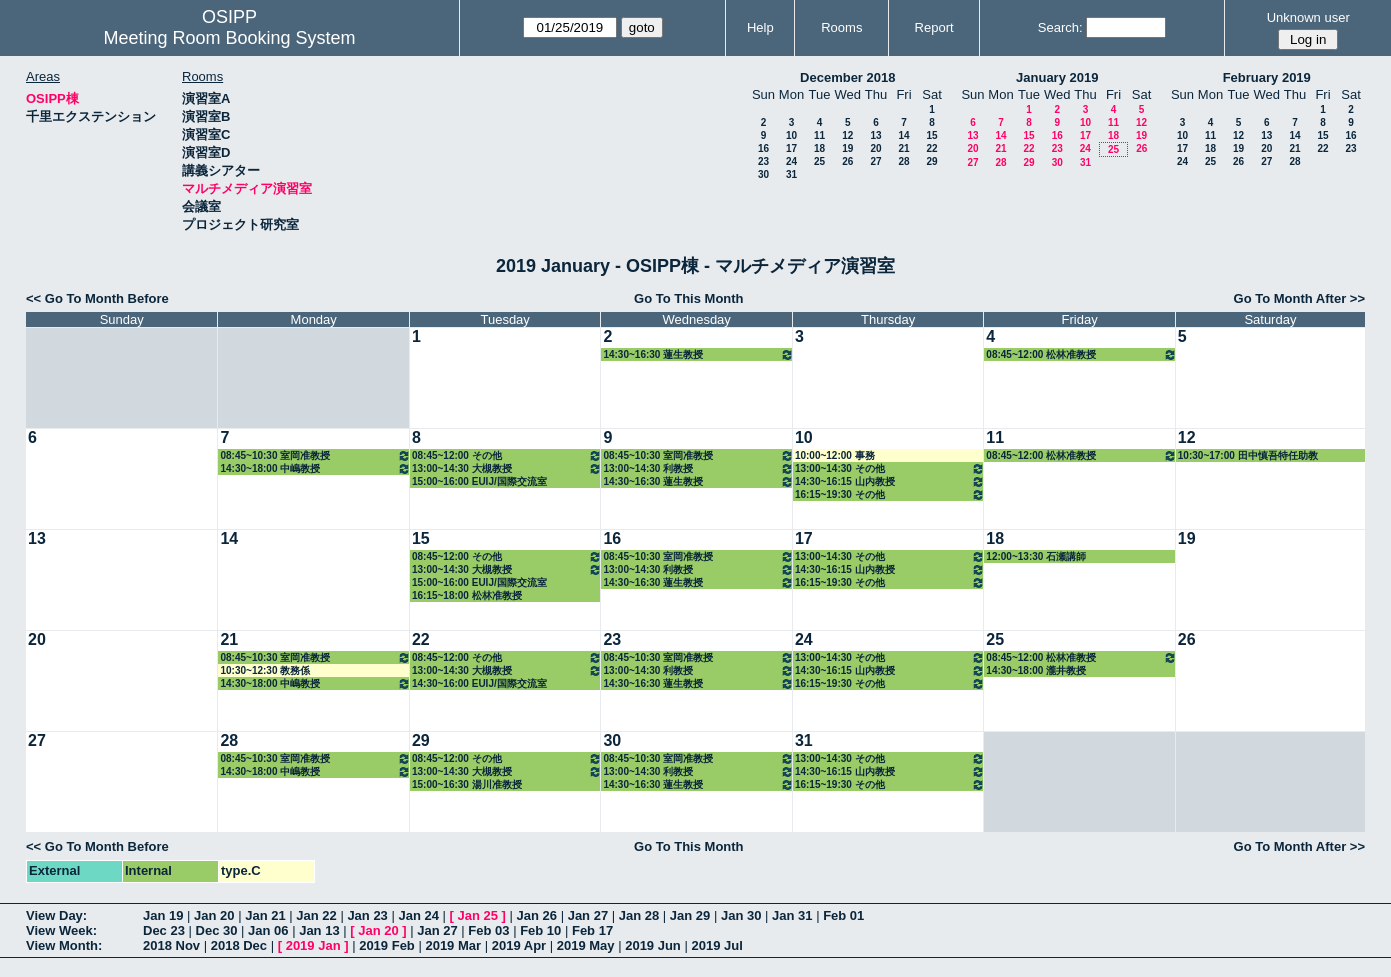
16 (763, 148)
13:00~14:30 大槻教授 (507, 468)
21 (903, 148)
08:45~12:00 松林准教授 (1081, 354)
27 (875, 161)
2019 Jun (653, 945)
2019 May (586, 945)
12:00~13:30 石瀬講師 (1036, 556)
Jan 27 (588, 915)
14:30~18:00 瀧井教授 (1036, 670)
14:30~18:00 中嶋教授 (315, 468)
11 (819, 135)
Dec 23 (164, 930)
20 (875, 148)
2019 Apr (519, 945)
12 (847, 135)
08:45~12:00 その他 (507, 455)
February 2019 (1267, 77)
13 (875, 135)
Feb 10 (540, 930)
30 (763, 174)
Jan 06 (268, 930)
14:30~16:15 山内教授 (890, 481)
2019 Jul (716, 945)
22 (931, 148)
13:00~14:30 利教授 (698, 468)
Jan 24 (418, 915)
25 (819, 161)
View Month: (64, 945)
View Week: (61, 930)
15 (931, 135)
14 (903, 135)
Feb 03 (488, 930)
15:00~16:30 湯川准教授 (467, 784)
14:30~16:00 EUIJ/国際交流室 (479, 683)
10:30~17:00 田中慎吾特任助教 (1248, 455)
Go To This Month (689, 298)
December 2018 (847, 77)
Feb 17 (592, 930)
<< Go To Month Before (97, 298)
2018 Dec (239, 945)
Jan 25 (478, 915)
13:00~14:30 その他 (890, 468)
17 (791, 148)
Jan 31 (792, 915)
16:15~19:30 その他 (890, 494)
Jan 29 (690, 915)
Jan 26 (537, 915)
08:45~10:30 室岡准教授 (315, 455)
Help (760, 27)
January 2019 (1057, 77)
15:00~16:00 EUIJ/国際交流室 (479, 481)
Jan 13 (319, 930)
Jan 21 (265, 915)
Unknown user (1308, 17)
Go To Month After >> (1299, 298)
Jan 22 (316, 915)
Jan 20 (214, 915)
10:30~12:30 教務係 (265, 670)
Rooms (841, 27)
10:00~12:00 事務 (835, 455)
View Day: (56, 915)
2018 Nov (171, 945)
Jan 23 (367, 915)
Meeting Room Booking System (229, 38)
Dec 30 (217, 930)
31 (791, 174)
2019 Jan (313, 945)
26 (847, 161)
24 (791, 161)
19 (847, 148)
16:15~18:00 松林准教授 (467, 595)
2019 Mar (453, 945)
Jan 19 (163, 915)
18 (819, 148)
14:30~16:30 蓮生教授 (698, 354)
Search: (1060, 27)
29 (931, 161)
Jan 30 (741, 915)
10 (791, 135)
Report (934, 27)
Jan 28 (639, 915)
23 (763, 161)
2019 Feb (387, 945)
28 (903, 161)
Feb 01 (843, 915)
